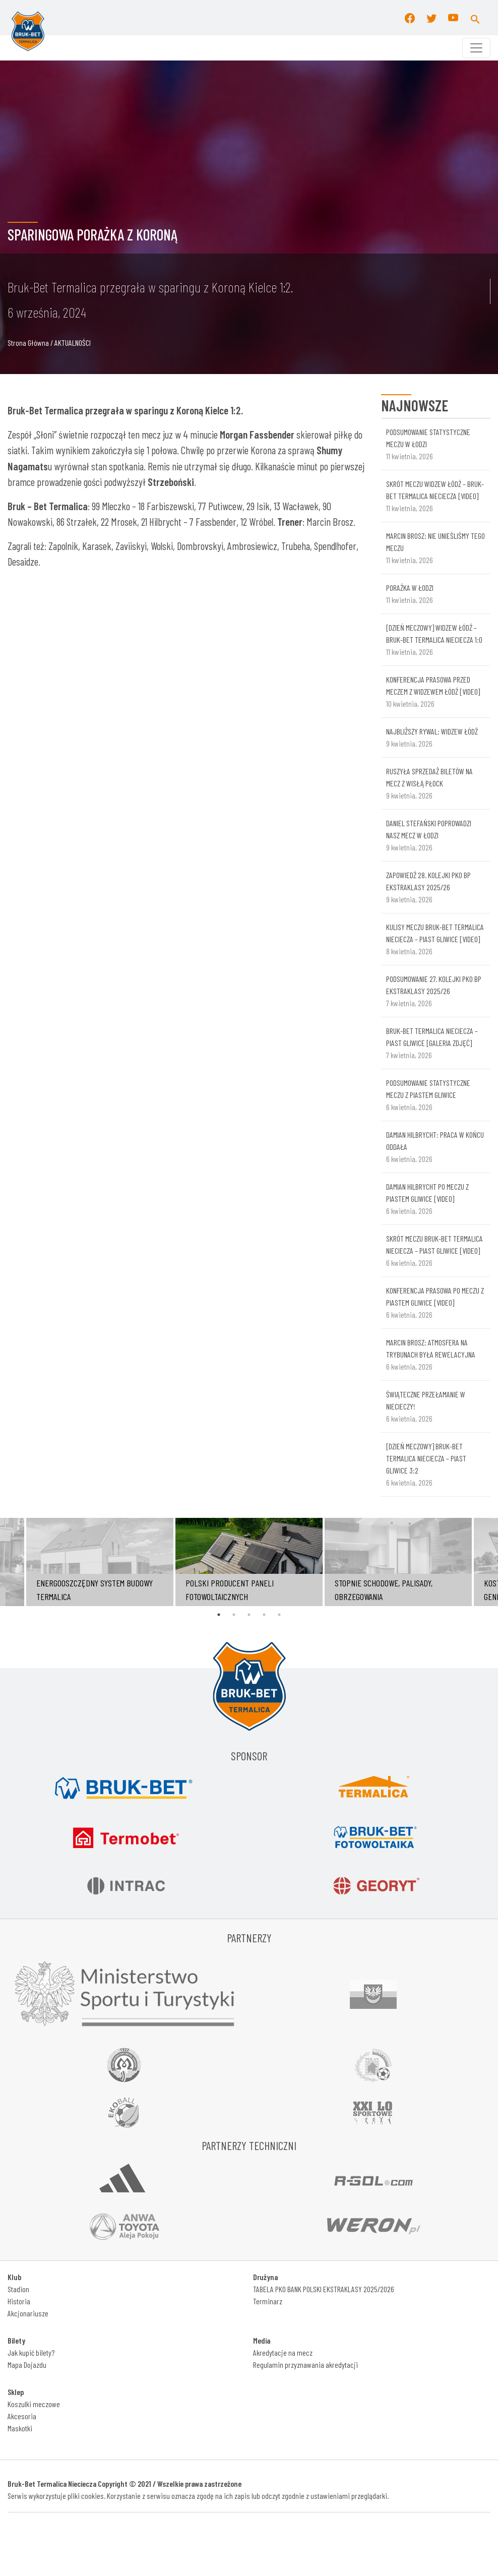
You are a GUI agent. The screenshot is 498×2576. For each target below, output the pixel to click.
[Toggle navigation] (476, 48)
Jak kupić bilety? (31, 2352)
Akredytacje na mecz (283, 2352)
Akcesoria (22, 2416)
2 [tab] (234, 1615)
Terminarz (267, 2301)
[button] (475, 18)
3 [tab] (249, 1615)
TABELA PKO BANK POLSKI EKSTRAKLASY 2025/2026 (323, 2289)
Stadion (18, 2289)
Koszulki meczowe (34, 2404)
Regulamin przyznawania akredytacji (305, 2364)
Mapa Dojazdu (27, 2364)
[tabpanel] (249, 1562)
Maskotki (20, 2428)
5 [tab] (279, 1615)
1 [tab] (219, 1615)
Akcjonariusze (28, 2313)
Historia (19, 2301)
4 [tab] (264, 1615)
